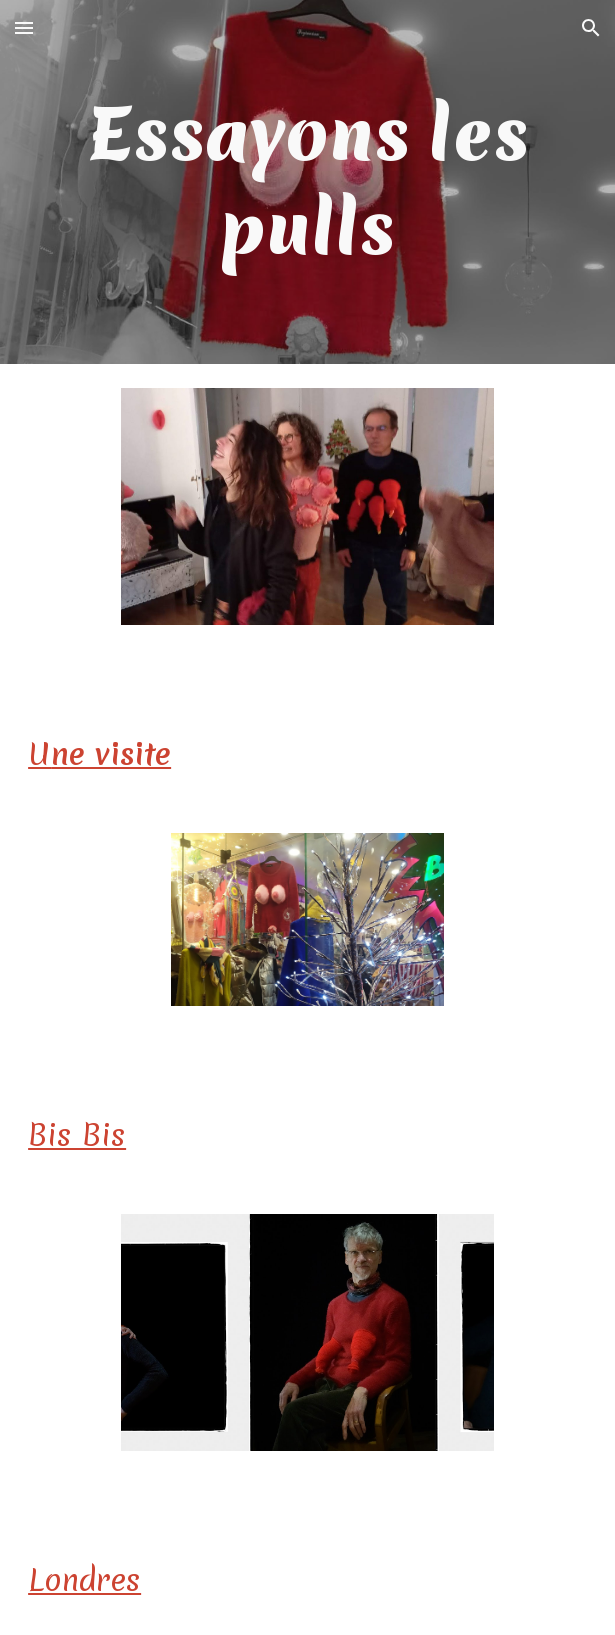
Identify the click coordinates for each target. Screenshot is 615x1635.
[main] (307, 182)
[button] (24, 27)
